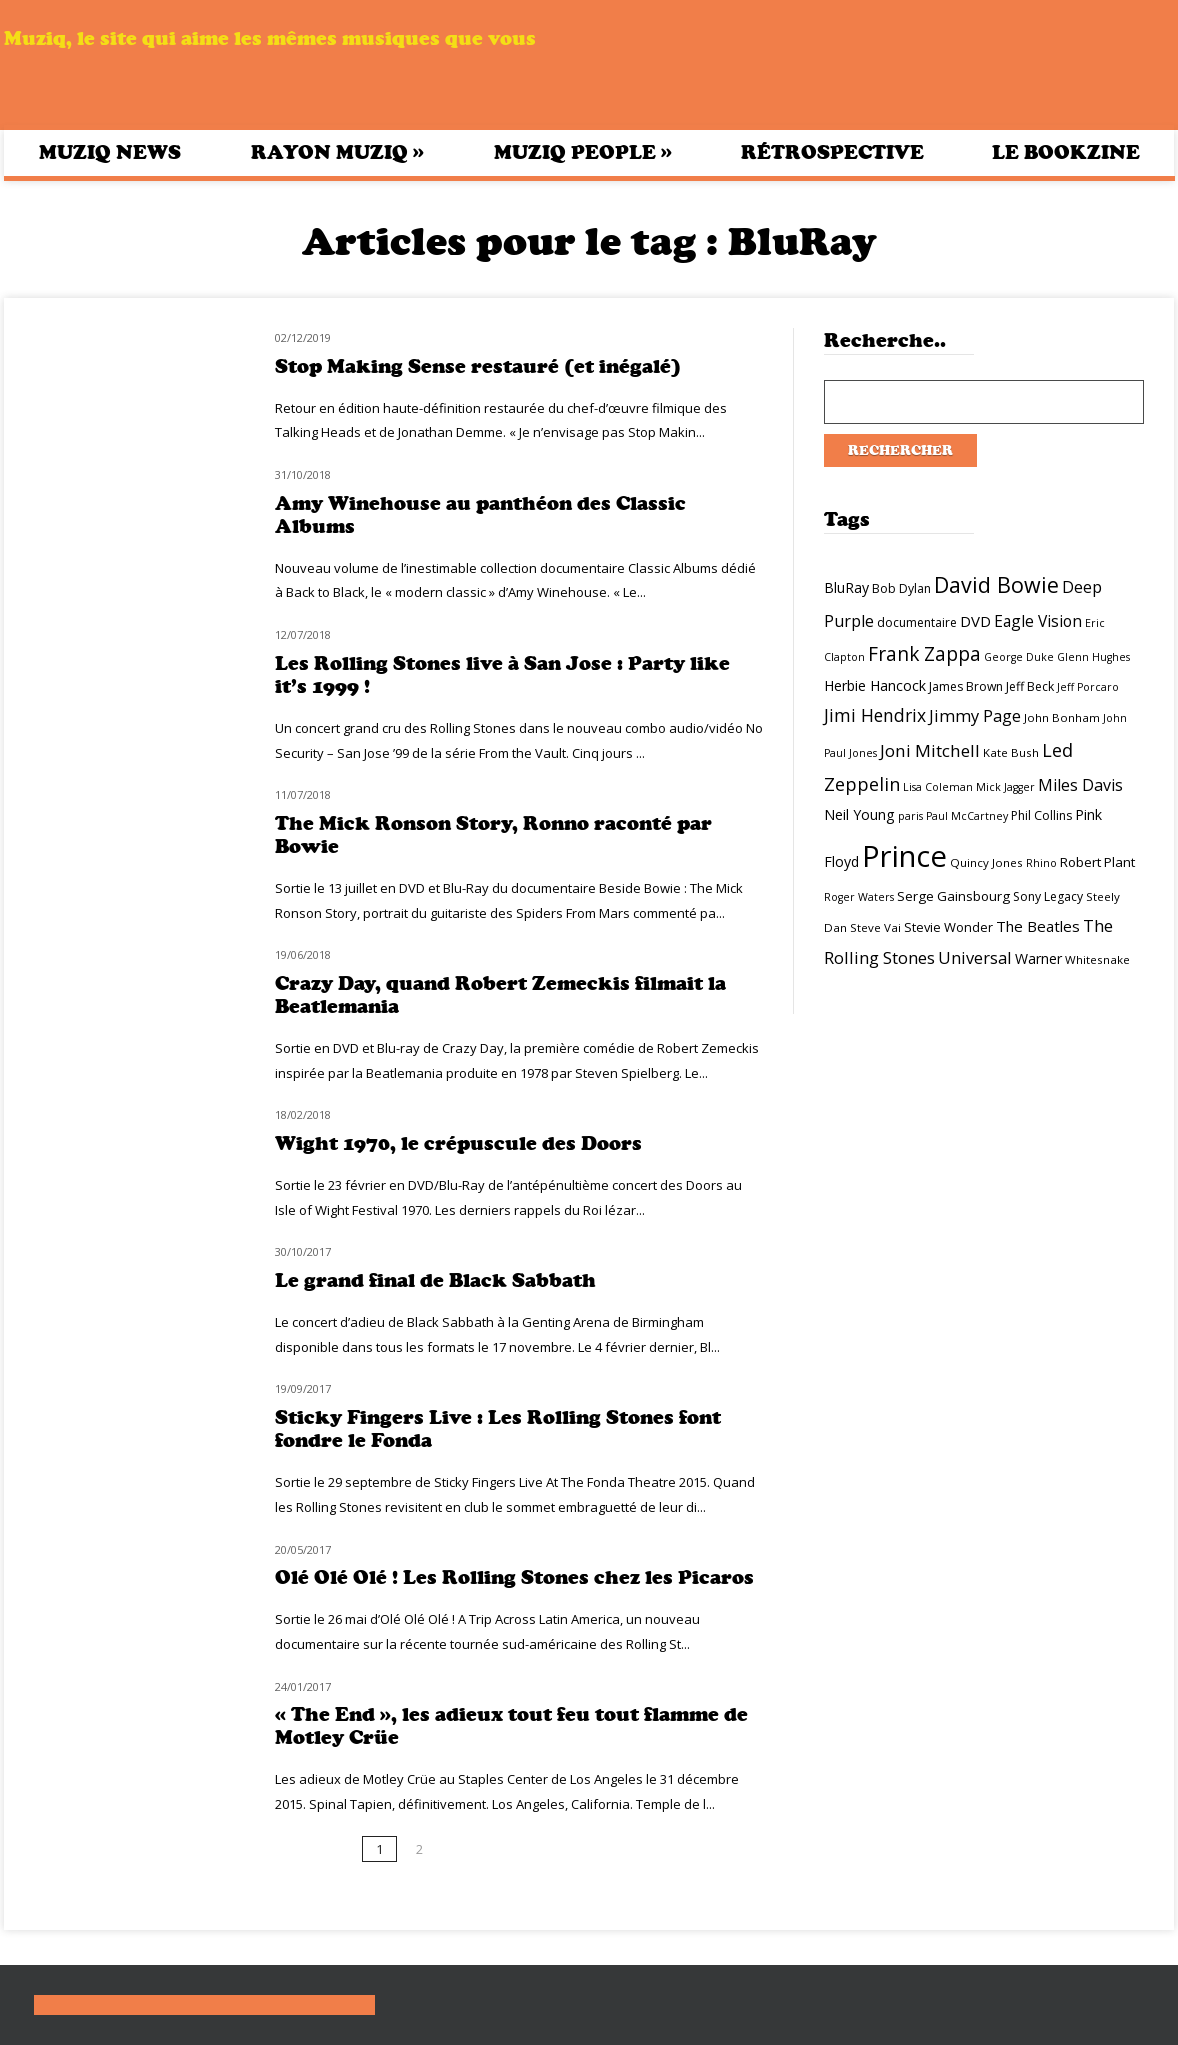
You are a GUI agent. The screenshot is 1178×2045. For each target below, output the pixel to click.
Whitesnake (1097, 959)
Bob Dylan (901, 588)
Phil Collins (1041, 815)
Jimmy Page (975, 715)
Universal (975, 957)
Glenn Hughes (1093, 657)
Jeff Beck (1030, 686)
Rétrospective (832, 152)
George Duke (1019, 657)
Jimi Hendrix (875, 715)
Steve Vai (875, 927)
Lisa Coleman (938, 787)
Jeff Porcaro (1088, 687)
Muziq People (583, 152)
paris (910, 816)
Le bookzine (1066, 152)
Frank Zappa (924, 654)
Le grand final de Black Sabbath (435, 1280)
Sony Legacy (1048, 896)
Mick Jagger (1005, 787)
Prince (904, 856)
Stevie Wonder (948, 927)
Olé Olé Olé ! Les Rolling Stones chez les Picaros (514, 1577)
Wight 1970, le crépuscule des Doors (458, 1143)
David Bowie (996, 584)
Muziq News (110, 152)
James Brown (966, 686)
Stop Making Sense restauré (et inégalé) (478, 366)
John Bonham (1062, 717)
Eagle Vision (1038, 621)
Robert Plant (1097, 862)
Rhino (1041, 863)
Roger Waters (859, 897)
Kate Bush (1011, 752)
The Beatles (1038, 926)
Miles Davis (1080, 785)
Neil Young (859, 814)
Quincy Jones (986, 862)
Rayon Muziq (337, 152)
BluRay (846, 587)
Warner (1038, 958)
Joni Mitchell (930, 750)
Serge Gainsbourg (953, 896)
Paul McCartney (967, 816)
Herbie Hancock (875, 685)
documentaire (917, 622)
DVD (975, 621)
